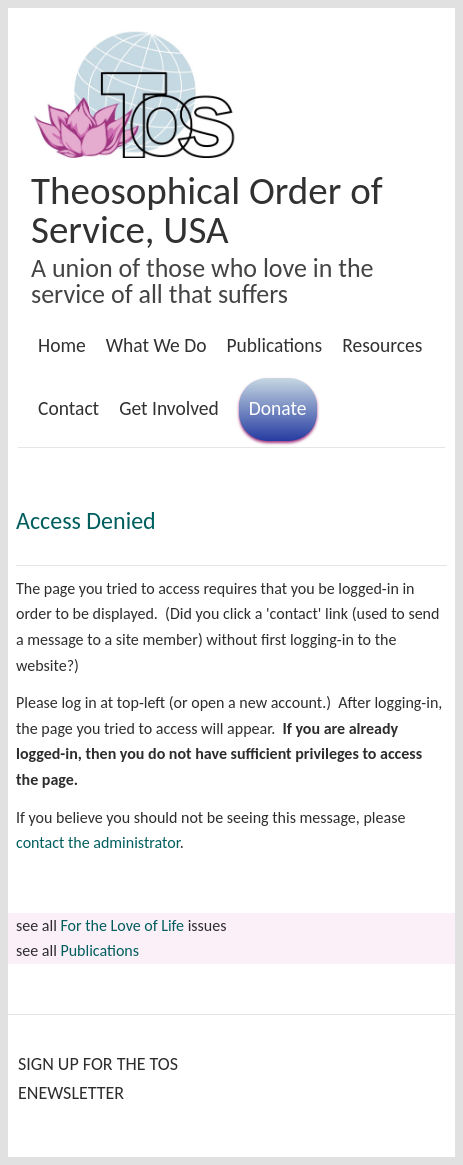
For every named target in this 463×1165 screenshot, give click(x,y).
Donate (278, 408)
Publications (274, 345)
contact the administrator (98, 842)
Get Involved (169, 408)
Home (62, 345)
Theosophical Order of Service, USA (207, 210)
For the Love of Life (122, 925)
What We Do (156, 345)
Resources (382, 345)
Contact (68, 408)
